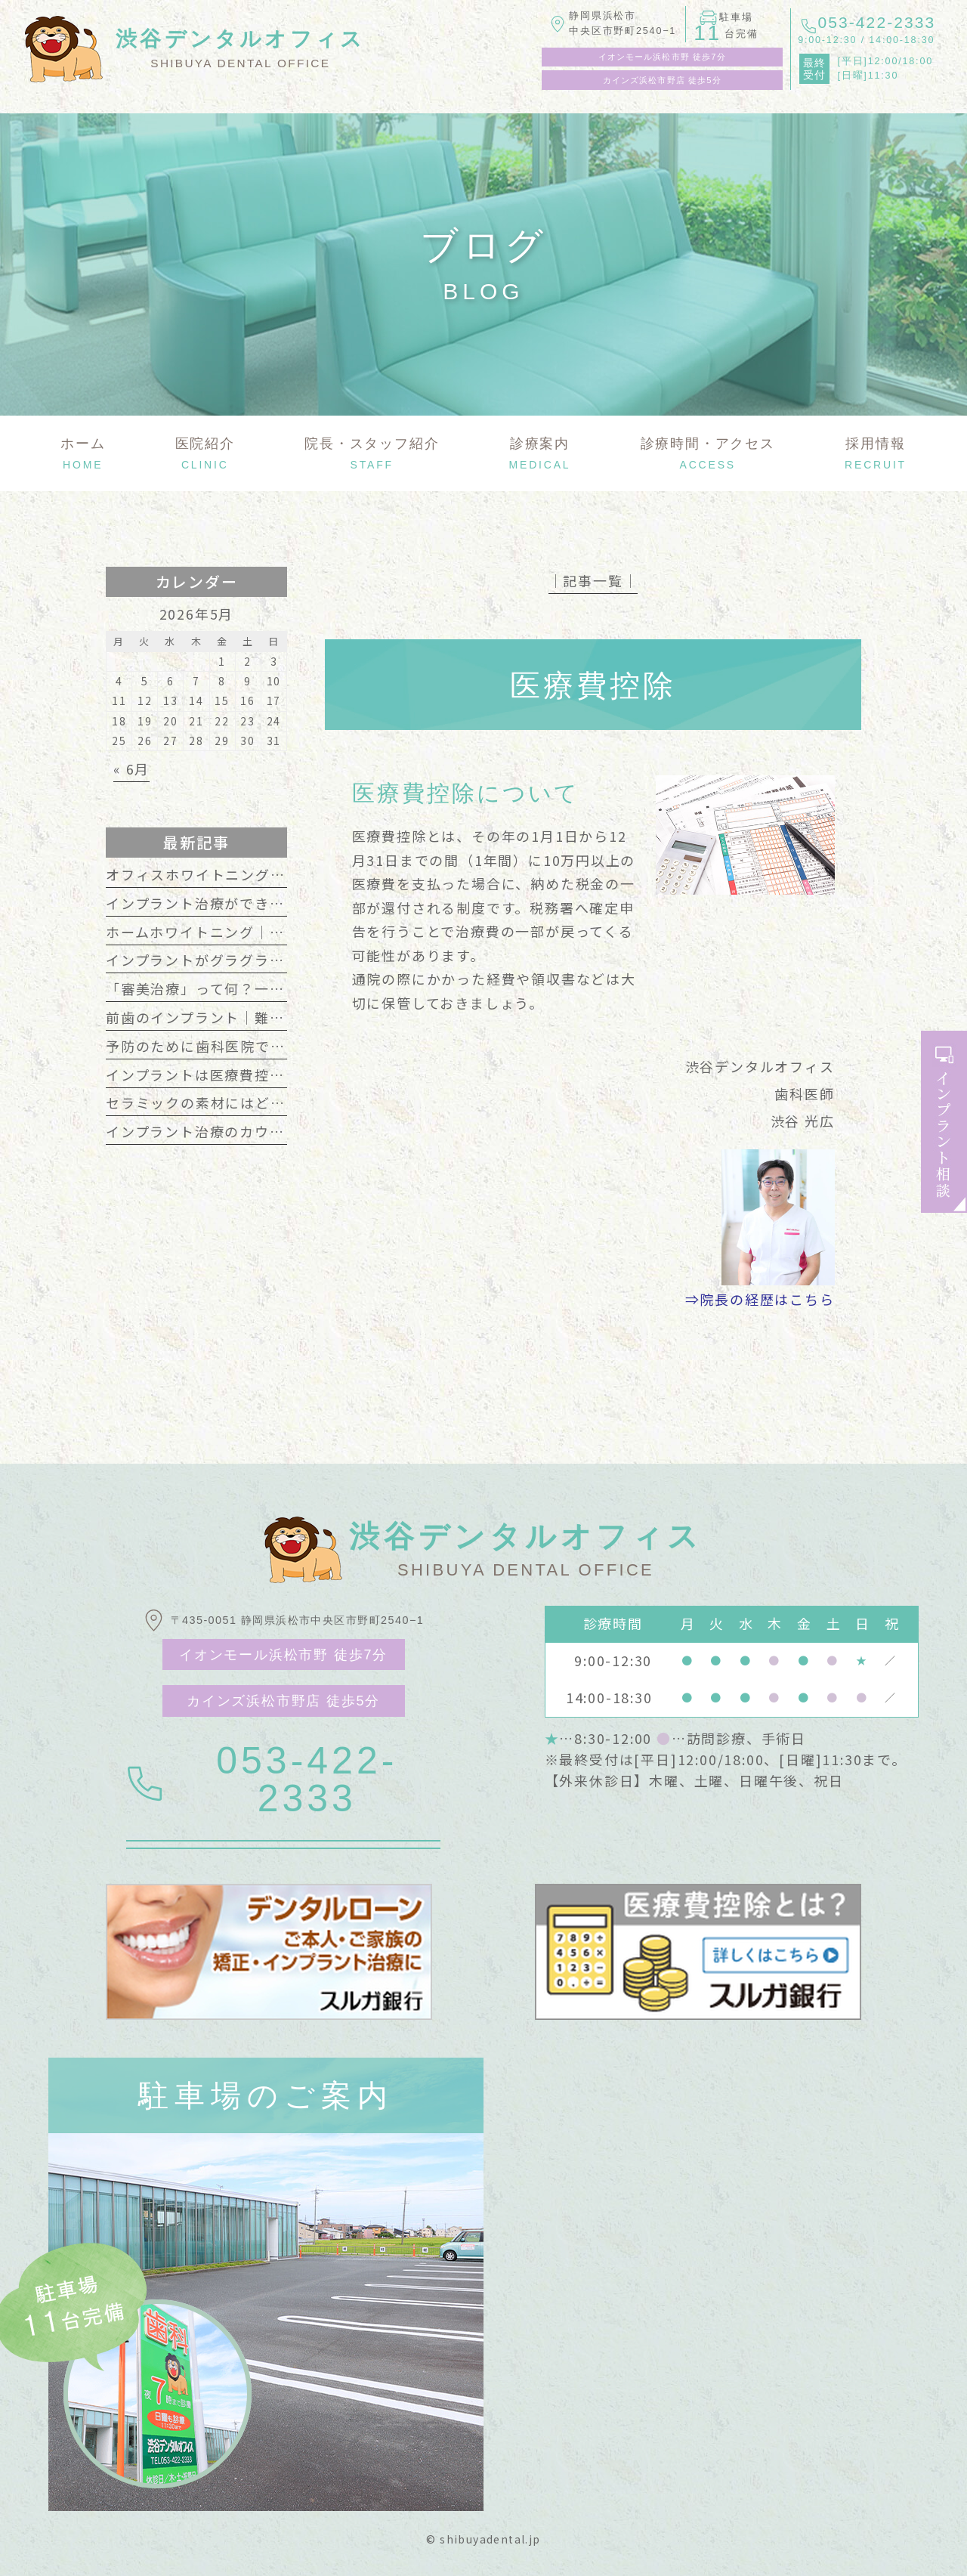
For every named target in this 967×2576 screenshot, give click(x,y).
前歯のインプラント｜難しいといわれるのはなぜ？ (277, 1017)
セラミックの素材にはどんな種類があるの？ (255, 1102)
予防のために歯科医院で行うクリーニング (248, 1046)
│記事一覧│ (593, 580)
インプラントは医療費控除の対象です (233, 1074)
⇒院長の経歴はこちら (760, 1299)
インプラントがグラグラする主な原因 (233, 959)
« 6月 (131, 768)
